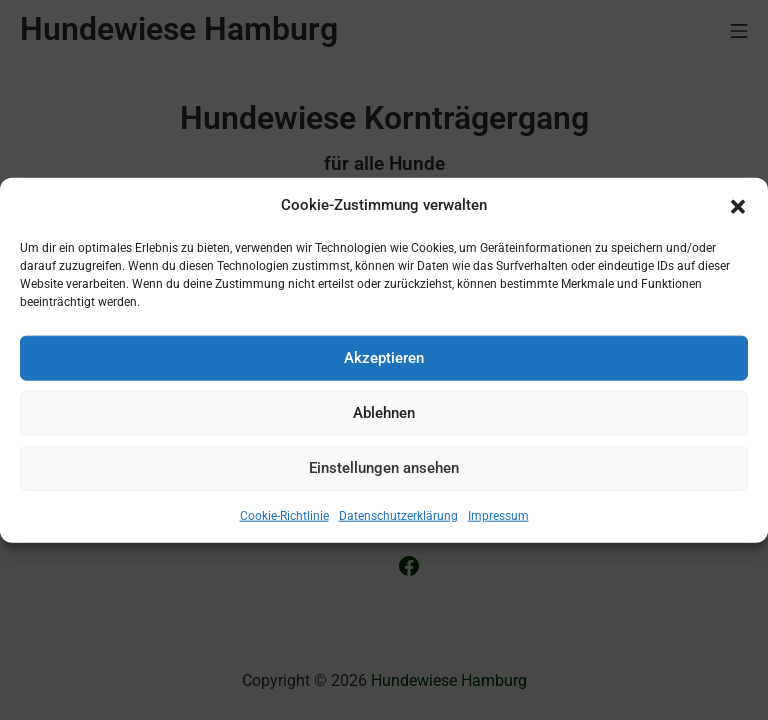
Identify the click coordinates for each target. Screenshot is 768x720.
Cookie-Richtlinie (284, 515)
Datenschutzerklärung (398, 515)
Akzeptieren (384, 358)
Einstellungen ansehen (384, 468)
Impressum (498, 515)
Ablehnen (384, 413)
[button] (738, 205)
